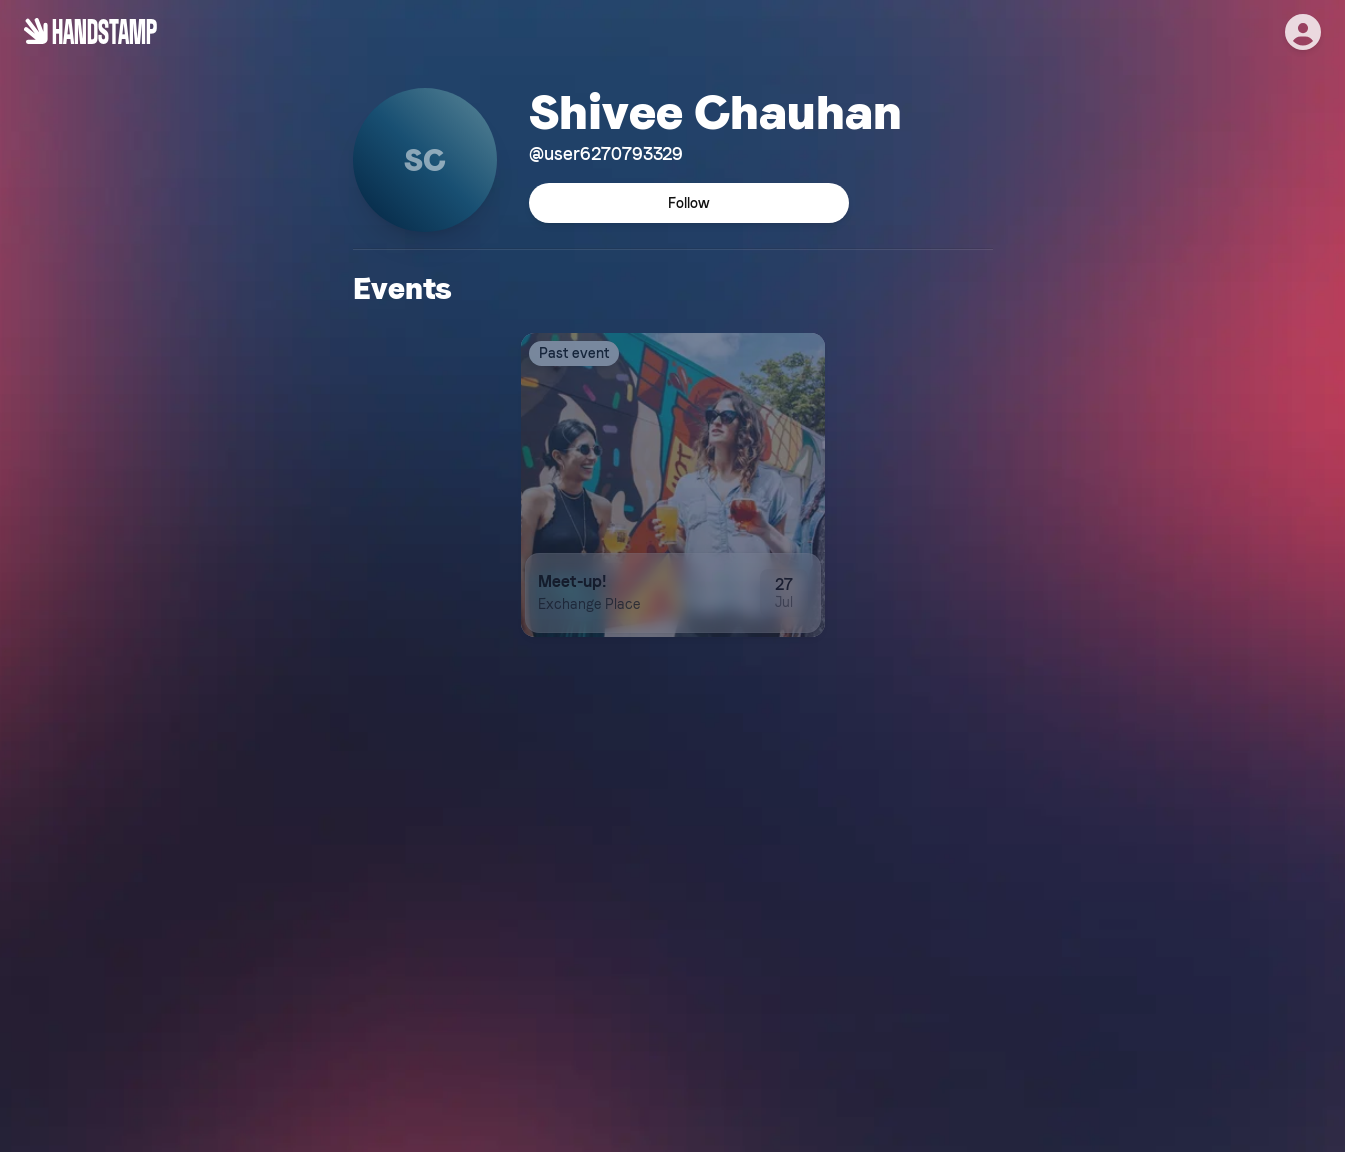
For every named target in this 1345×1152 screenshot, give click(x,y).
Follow (689, 203)
